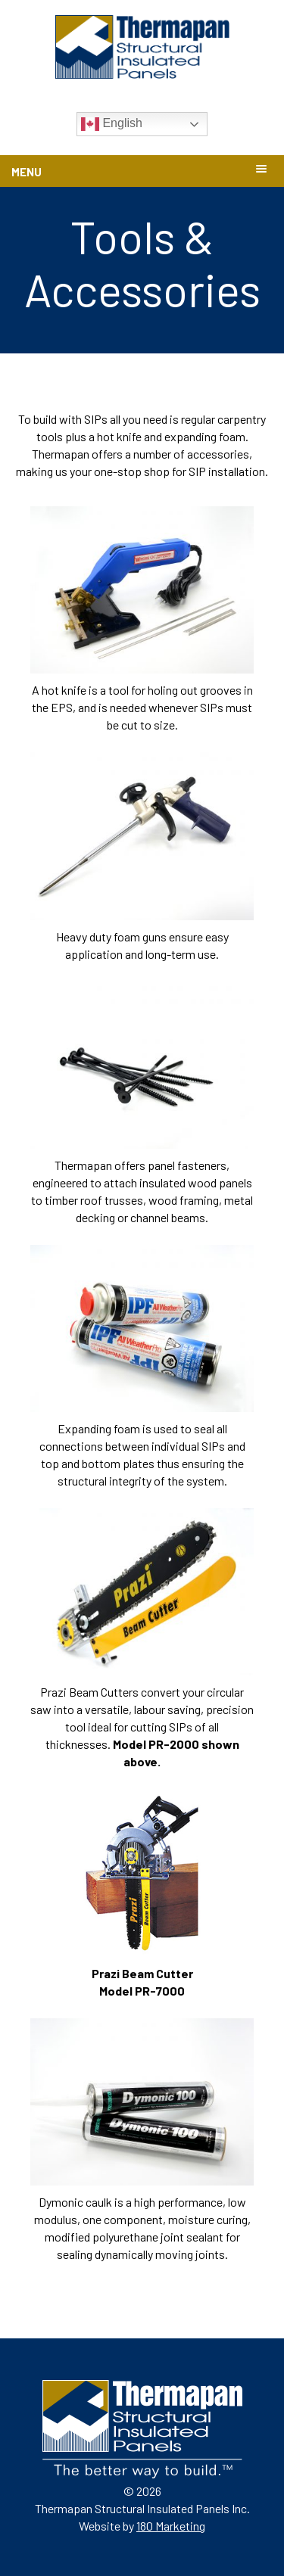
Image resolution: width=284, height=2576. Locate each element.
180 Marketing (170, 2525)
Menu (26, 172)
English (111, 124)
